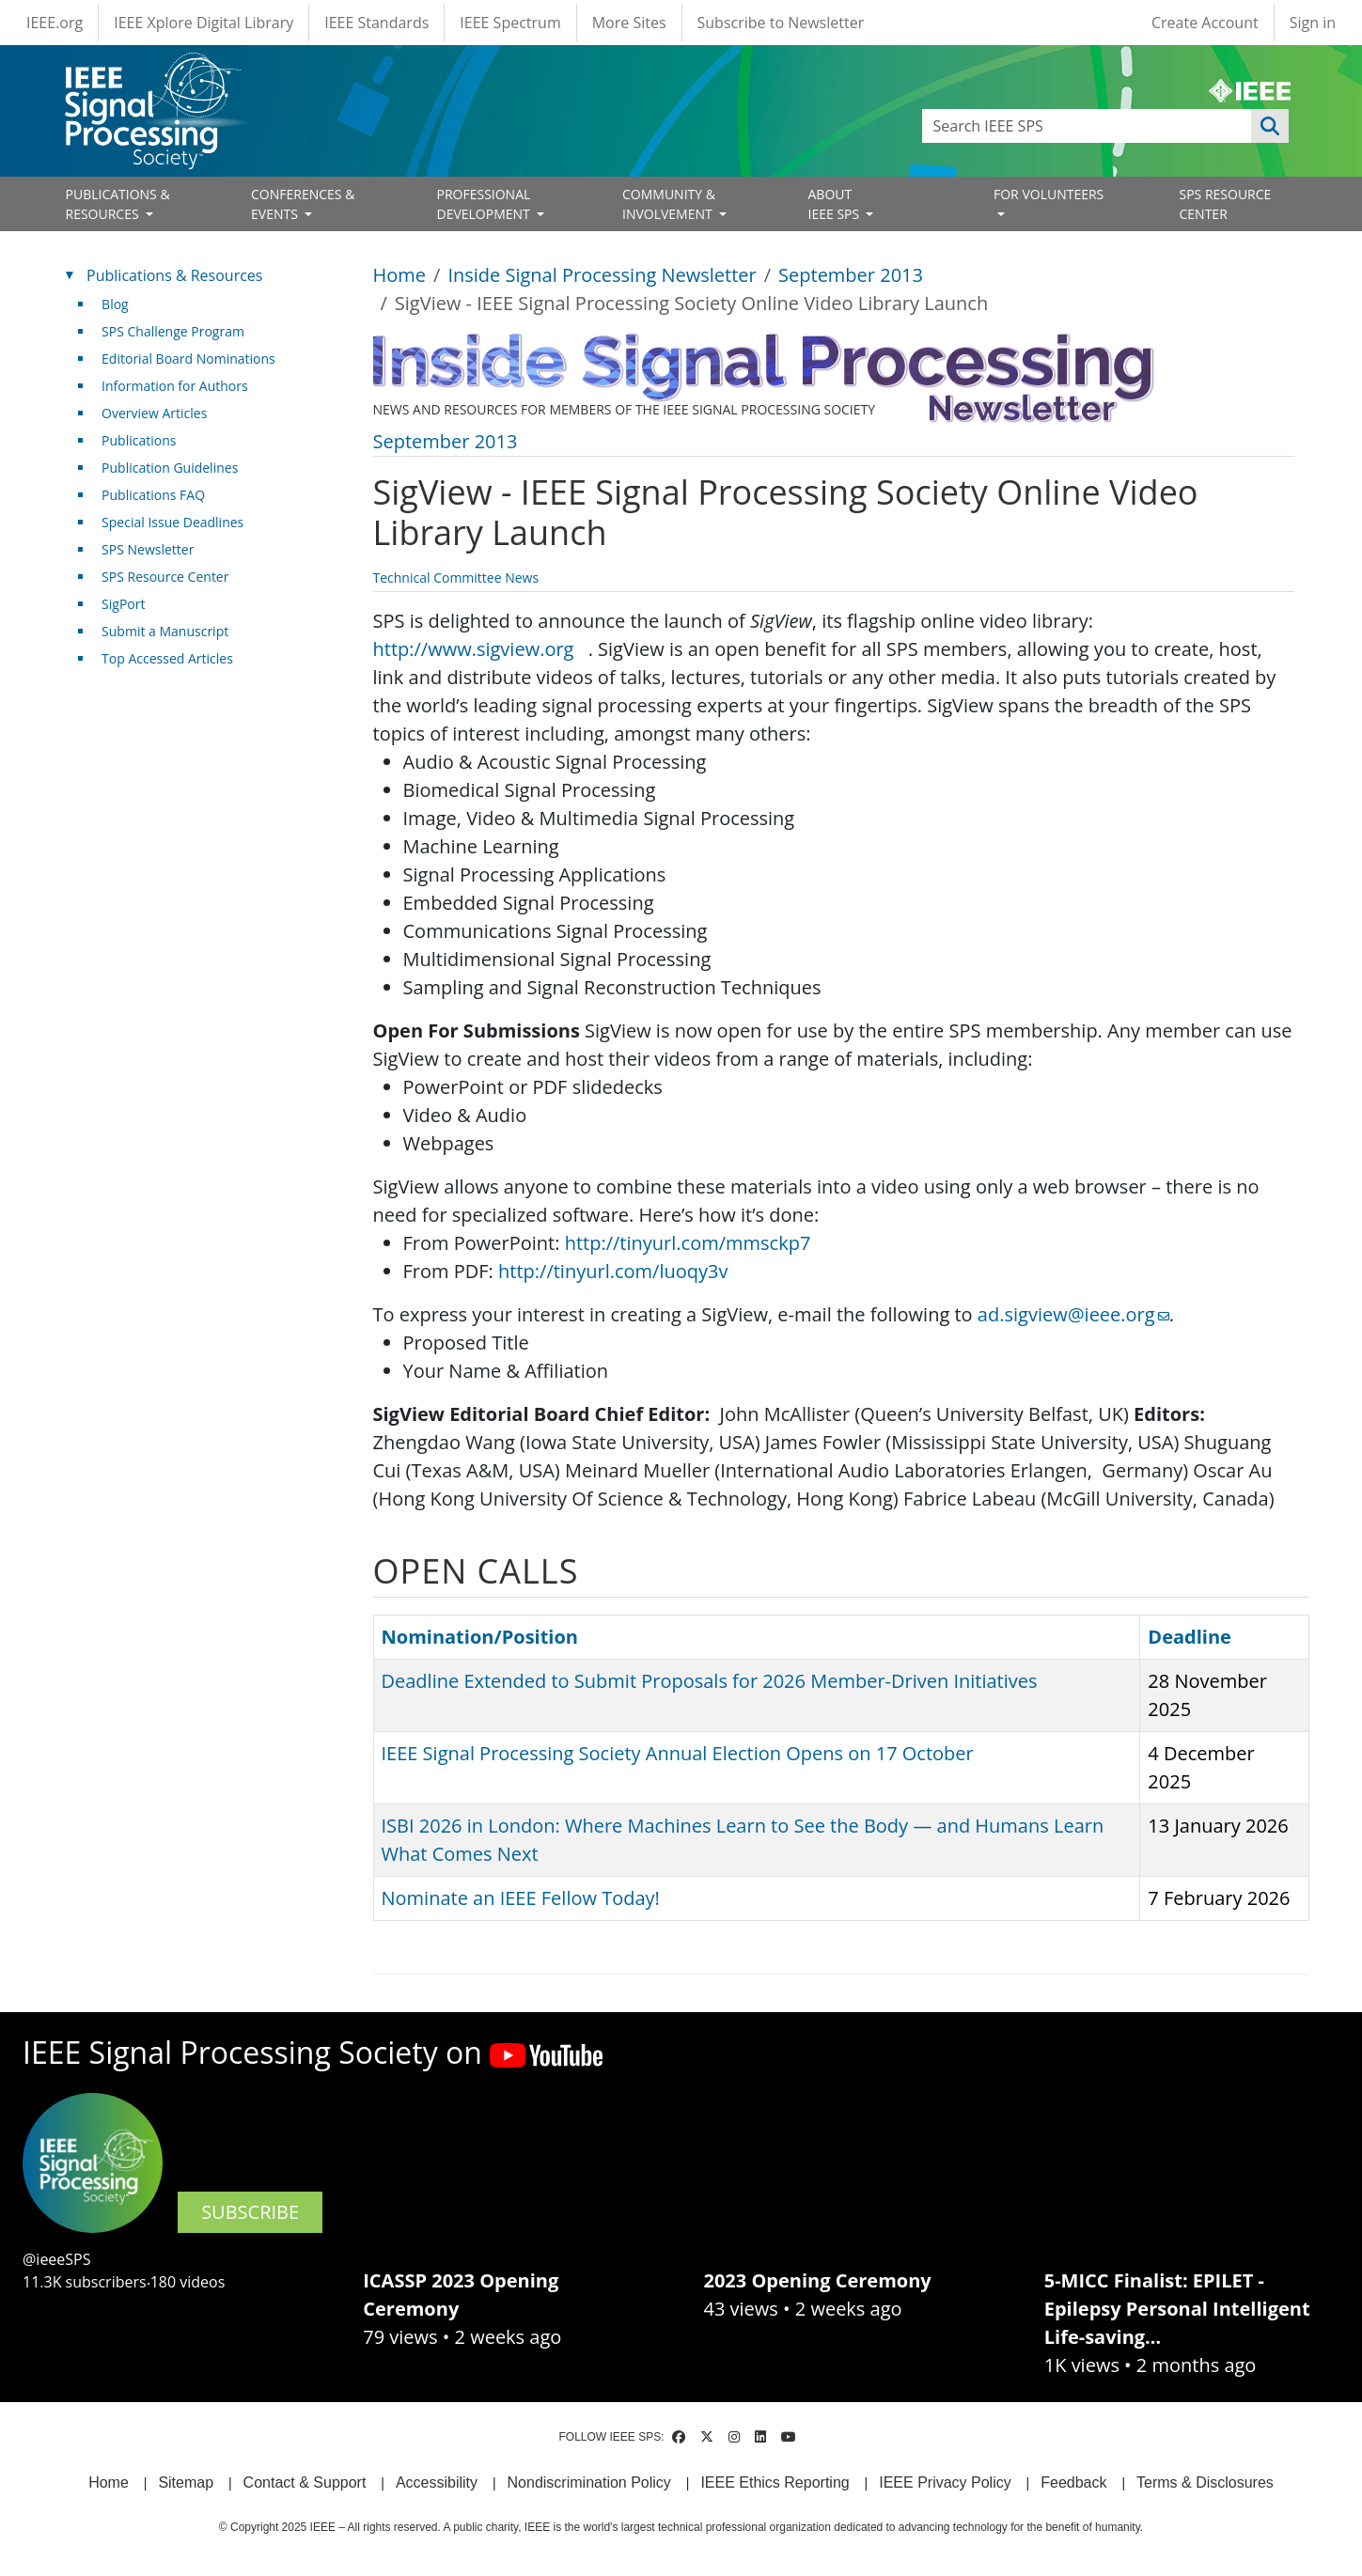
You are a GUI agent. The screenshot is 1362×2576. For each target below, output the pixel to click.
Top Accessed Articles (167, 658)
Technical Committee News (456, 577)
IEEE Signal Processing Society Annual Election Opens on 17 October (678, 1753)
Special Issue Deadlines (172, 522)
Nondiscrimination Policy (589, 2482)
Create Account (1205, 22)
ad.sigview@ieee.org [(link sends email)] (1073, 1314)
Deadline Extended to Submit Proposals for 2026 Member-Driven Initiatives (710, 1681)
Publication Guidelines (170, 467)
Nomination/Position (480, 1636)
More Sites (629, 22)
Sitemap (185, 2482)
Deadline (1189, 1636)
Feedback (1073, 2482)
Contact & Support (305, 2482)
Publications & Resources (174, 275)
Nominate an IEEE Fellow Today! (521, 1898)
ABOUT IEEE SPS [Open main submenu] (835, 204)
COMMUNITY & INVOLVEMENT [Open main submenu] (668, 204)
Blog (115, 304)
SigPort (123, 604)
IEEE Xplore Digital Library (203, 22)
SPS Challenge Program (173, 331)
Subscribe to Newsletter (781, 22)
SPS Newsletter (148, 549)
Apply (1270, 126)
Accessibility (436, 2482)
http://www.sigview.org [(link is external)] (480, 649)
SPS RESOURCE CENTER (1226, 204)
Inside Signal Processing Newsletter (601, 275)
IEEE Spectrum (510, 22)
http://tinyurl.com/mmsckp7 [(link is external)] (695, 1243)
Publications (139, 440)
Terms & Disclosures (1205, 2482)
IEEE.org (54, 22)
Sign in (1313, 22)
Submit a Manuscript (165, 631)
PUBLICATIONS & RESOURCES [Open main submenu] (118, 204)
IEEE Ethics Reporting (774, 2482)
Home (400, 275)
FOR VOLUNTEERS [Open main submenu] (1049, 194)
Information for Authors (175, 386)
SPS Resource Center (165, 576)
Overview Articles (154, 413)
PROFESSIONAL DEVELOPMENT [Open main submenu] (485, 204)
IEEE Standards (376, 22)
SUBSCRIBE (250, 2212)
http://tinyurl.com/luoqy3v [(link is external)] (620, 1271)
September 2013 (850, 275)
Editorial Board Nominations (188, 358)
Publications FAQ (153, 495)
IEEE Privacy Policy (944, 2482)
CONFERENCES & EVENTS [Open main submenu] (302, 204)
